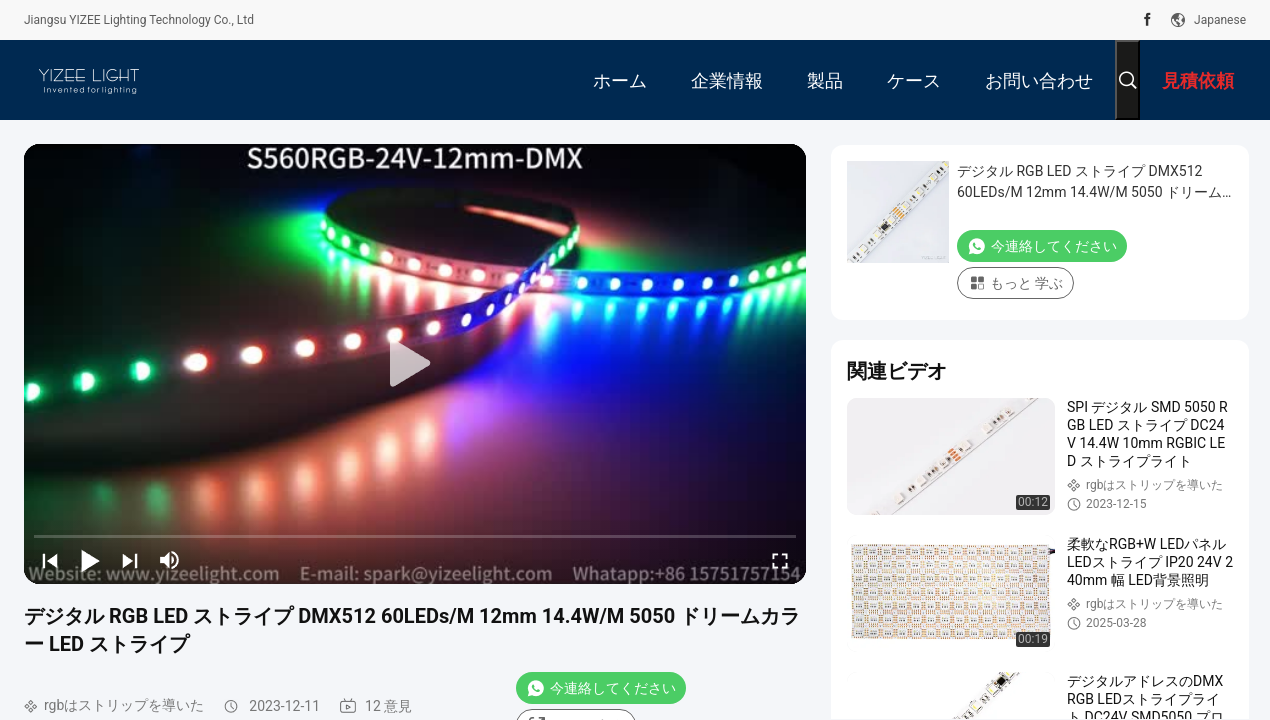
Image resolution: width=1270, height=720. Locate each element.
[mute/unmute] (170, 560)
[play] (415, 364)
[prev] (50, 560)
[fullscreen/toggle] (780, 560)
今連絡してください (601, 688)
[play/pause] (90, 560)
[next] (130, 560)
